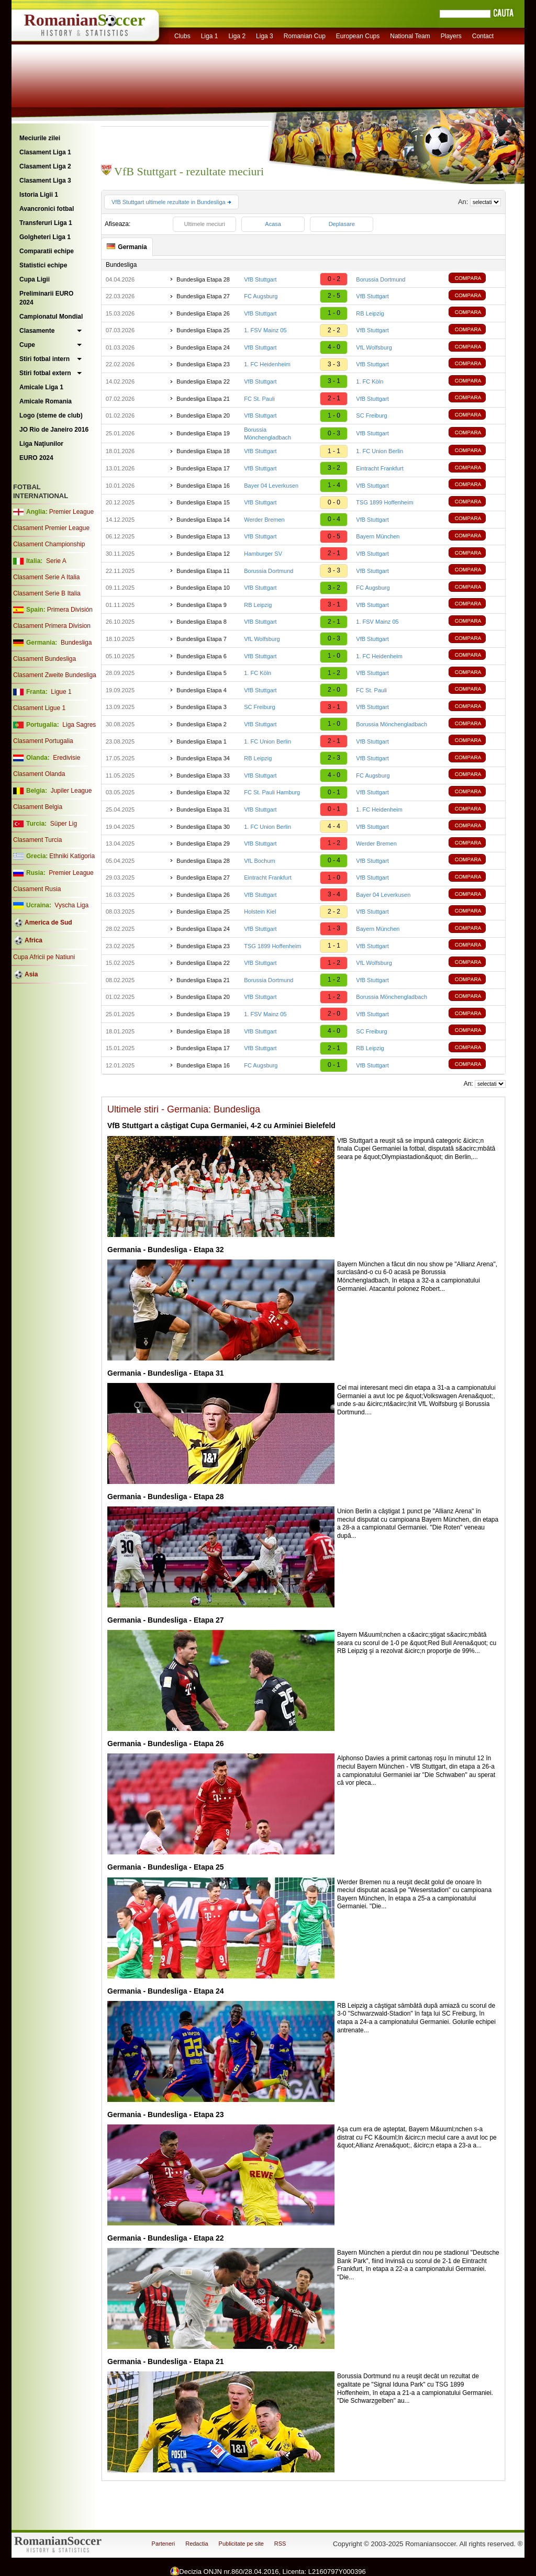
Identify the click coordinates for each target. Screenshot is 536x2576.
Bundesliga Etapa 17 (203, 468)
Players (451, 36)
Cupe (27, 344)
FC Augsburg (260, 296)
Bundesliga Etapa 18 (203, 451)
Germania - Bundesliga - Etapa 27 (165, 1620)
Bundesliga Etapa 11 (203, 571)
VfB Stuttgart (260, 279)
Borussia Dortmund (380, 279)
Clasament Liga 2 (45, 166)
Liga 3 (264, 36)
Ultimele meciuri (204, 224)
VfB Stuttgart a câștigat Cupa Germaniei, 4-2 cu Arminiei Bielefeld (221, 1125)
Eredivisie (66, 757)
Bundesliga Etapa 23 (203, 364)
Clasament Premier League (51, 528)
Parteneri (163, 2543)
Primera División (70, 609)
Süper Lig (63, 823)
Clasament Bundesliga (44, 658)
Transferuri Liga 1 (45, 223)
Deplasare (342, 224)
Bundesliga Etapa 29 (203, 843)
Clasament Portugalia (43, 741)
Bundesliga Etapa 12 (203, 553)
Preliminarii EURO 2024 (46, 298)
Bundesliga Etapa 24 (203, 347)
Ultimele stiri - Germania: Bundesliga (183, 1109)
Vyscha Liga (70, 905)
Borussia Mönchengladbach (391, 724)
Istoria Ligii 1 (38, 194)
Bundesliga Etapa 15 (203, 502)
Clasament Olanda (39, 774)
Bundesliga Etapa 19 (203, 433)
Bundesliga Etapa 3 (201, 707)
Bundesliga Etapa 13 (203, 536)
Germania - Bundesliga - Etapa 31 (165, 1373)
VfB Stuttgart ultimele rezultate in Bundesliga (171, 202)
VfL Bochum (259, 861)
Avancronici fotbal (46, 208)
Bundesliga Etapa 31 (203, 809)
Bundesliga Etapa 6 (201, 656)
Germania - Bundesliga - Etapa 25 (165, 1867)
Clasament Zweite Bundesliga (54, 675)
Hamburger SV (263, 553)
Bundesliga (76, 642)
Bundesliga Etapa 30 (203, 827)
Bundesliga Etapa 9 (201, 605)
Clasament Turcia (37, 839)
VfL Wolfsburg (374, 347)
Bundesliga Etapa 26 (203, 313)
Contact (483, 36)
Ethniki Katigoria (72, 856)
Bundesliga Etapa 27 (203, 296)
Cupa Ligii (34, 279)
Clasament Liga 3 (45, 180)
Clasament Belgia (37, 807)
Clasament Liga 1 (45, 152)
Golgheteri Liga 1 (45, 237)
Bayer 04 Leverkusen (271, 485)
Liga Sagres (79, 724)
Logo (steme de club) (51, 415)
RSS (280, 2543)
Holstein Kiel (260, 911)
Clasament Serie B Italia (47, 593)
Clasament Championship (49, 544)
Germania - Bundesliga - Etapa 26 (165, 1743)
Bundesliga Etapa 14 (203, 519)
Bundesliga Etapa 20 (203, 415)
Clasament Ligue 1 (39, 708)
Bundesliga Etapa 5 (201, 673)
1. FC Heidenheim (267, 364)
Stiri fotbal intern (44, 359)
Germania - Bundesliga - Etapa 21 (165, 2361)
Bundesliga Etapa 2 (201, 724)
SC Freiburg (371, 415)
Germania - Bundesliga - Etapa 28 (165, 1496)
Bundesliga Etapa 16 (203, 485)
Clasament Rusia (37, 889)
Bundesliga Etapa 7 (201, 639)
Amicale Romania (45, 401)
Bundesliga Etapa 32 (203, 792)
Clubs (182, 36)
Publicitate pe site (241, 2543)
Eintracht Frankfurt (379, 468)
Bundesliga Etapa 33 (203, 775)
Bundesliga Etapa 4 (201, 690)
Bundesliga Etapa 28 (203, 279)
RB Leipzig (370, 313)
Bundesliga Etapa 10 (203, 587)
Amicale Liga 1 (41, 387)
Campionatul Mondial (51, 316)
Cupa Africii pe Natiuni (44, 957)
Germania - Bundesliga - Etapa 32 (165, 1249)
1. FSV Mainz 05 (265, 330)
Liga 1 (209, 36)
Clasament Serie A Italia (46, 577)
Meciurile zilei (39, 138)
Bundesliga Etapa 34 (203, 758)
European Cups (357, 36)
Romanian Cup (305, 36)
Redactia (196, 2543)
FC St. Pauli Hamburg (272, 792)
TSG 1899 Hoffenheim (384, 502)
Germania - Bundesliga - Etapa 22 (165, 2238)
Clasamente (36, 330)
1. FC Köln (369, 381)
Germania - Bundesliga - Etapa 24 (165, 1991)
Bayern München (377, 536)
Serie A (56, 561)
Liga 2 (236, 36)
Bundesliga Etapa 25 (203, 330)
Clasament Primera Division (52, 625)
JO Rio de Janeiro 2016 (53, 429)
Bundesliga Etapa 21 (203, 399)
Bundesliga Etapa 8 (201, 621)
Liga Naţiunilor (41, 443)
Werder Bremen (264, 519)
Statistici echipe (43, 265)
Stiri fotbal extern (45, 373)
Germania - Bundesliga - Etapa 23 (165, 2114)
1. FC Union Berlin (379, 451)
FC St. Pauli (259, 399)
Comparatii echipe (46, 251)
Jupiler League (71, 790)
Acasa (273, 224)
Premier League (71, 511)
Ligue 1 (61, 691)
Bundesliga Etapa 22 (203, 381)
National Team (410, 36)
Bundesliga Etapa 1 (201, 741)
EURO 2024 (36, 458)
